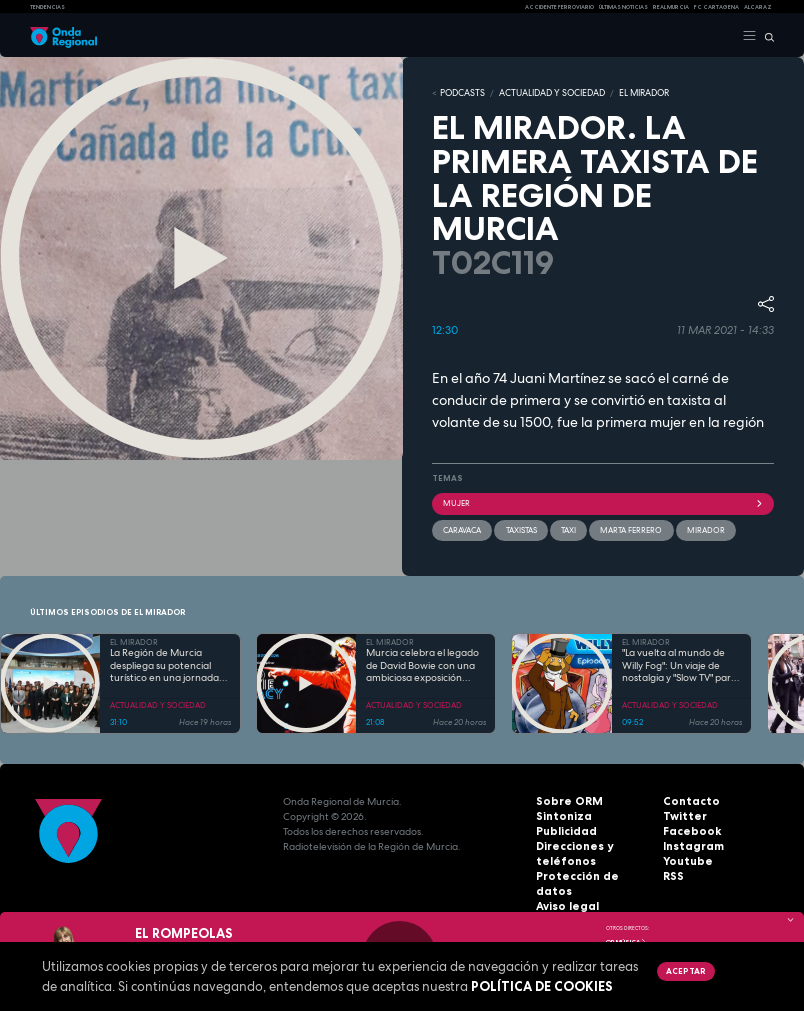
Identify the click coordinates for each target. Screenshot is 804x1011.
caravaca (462, 528)
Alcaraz (758, 7)
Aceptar (685, 971)
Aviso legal (565, 888)
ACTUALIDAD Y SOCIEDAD (541, 93)
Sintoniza (560, 813)
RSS (672, 873)
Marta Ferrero (630, 528)
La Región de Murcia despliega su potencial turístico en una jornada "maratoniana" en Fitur (164, 664)
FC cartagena (716, 7)
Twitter (682, 813)
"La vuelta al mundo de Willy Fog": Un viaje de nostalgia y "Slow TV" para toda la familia (679, 664)
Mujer (603, 502)
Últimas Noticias (623, 7)
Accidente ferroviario (559, 7)
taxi (567, 528)
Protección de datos (588, 873)
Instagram (690, 843)
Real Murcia (671, 7)
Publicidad (563, 828)
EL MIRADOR (627, 93)
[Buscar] (765, 36)
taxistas (520, 528)
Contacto (687, 798)
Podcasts (459, 93)
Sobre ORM (565, 798)
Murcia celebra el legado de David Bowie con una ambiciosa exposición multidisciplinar (422, 664)
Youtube (685, 858)
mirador (704, 528)
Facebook (688, 828)
